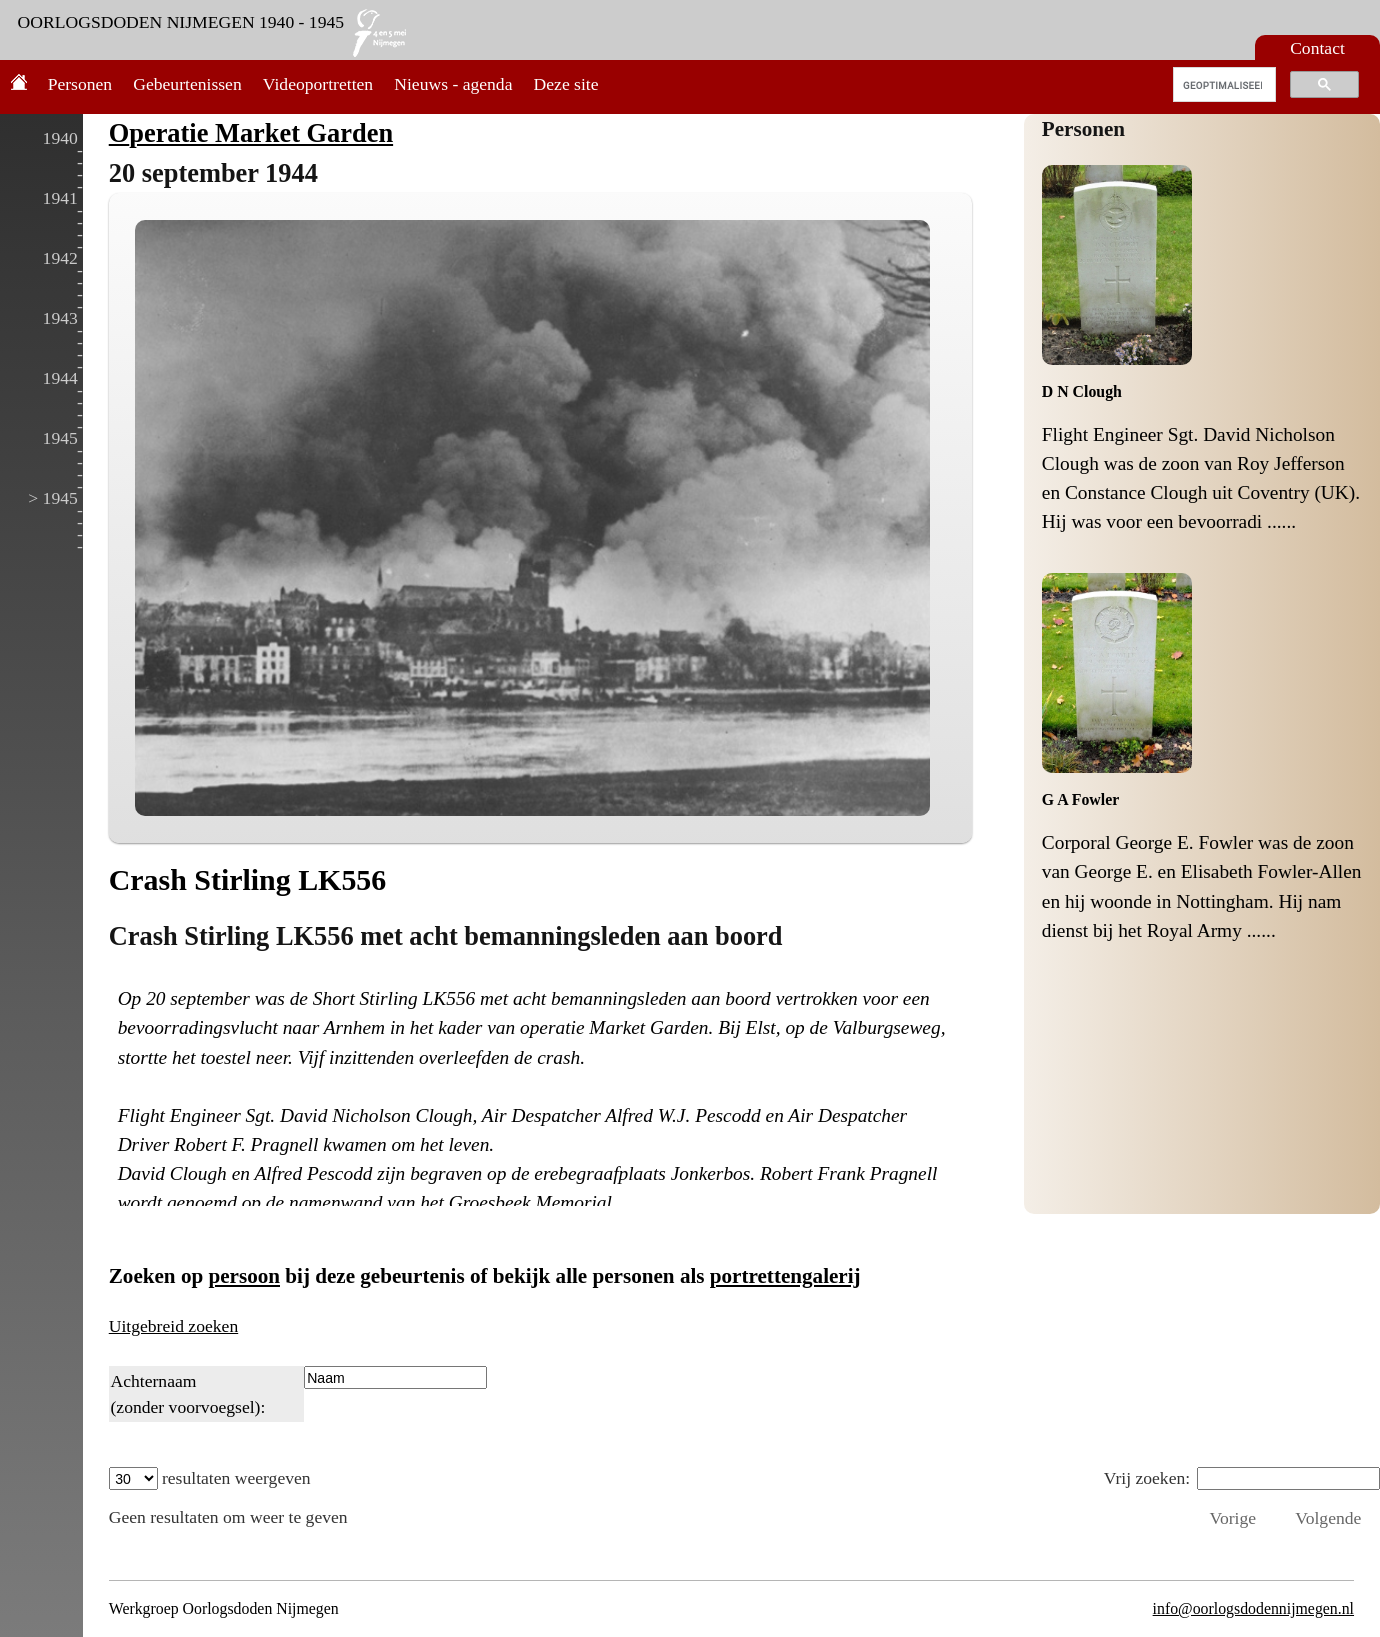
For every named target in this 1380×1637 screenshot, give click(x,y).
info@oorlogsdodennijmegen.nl (1253, 1608)
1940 (60, 138)
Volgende (1328, 1518)
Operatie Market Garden (251, 133)
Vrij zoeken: (1242, 1478)
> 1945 (53, 498)
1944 (60, 378)
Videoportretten (318, 84)
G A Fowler (1080, 799)
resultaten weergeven (210, 1478)
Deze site (566, 84)
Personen (80, 84)
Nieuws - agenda (453, 84)
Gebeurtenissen (187, 84)
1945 (60, 438)
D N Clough (1082, 391)
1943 (60, 318)
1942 (60, 258)
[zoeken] (1222, 85)
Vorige (1232, 1518)
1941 (60, 198)
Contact (1317, 48)
